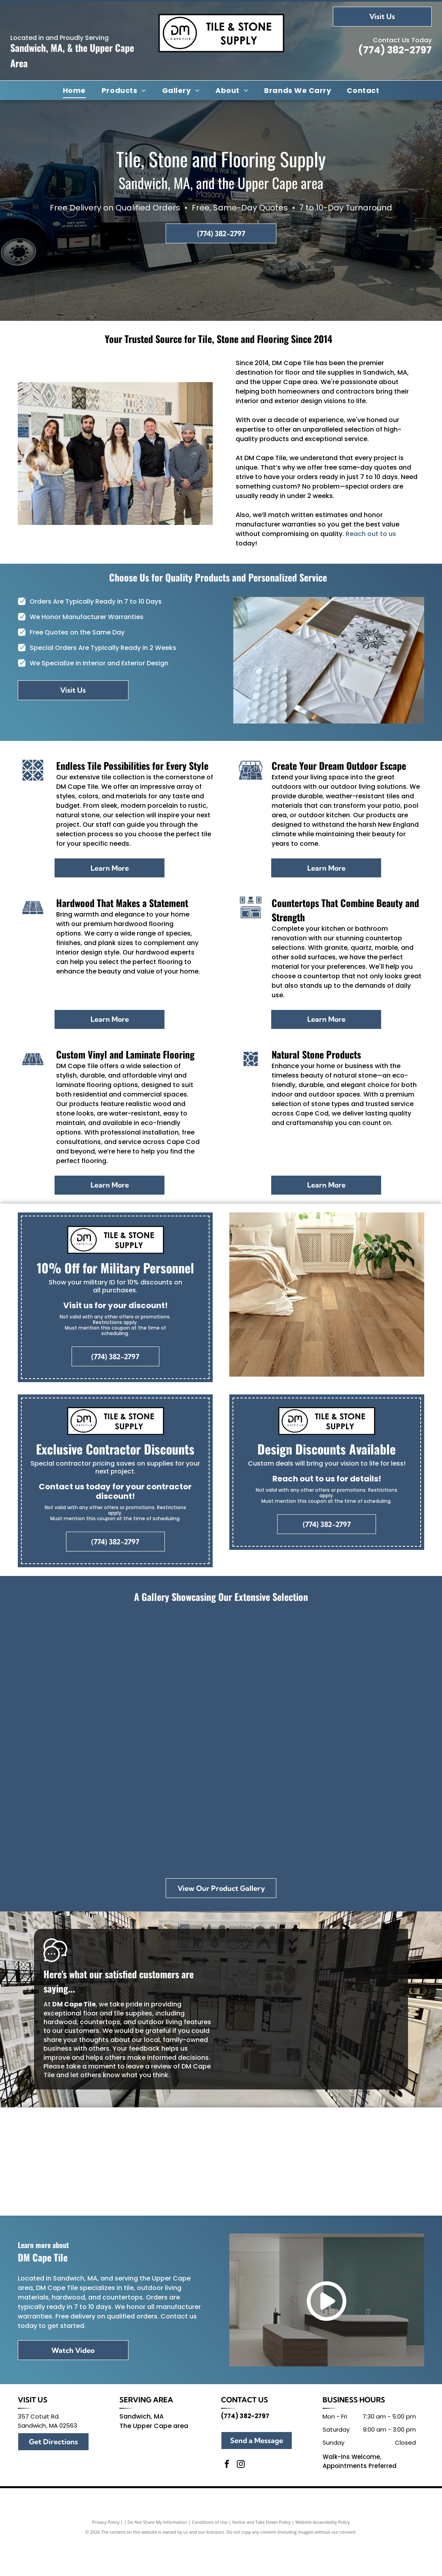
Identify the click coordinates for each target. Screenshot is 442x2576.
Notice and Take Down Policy (261, 2557)
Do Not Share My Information (157, 2557)
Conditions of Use (210, 2557)
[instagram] (241, 2500)
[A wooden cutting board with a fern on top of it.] (221, 1804)
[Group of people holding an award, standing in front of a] (60, 1678)
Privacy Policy (105, 2557)
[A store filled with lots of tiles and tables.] (301, 1678)
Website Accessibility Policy (322, 2557)
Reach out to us (371, 533)
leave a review (149, 2066)
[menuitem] (74, 90)
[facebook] (227, 2500)
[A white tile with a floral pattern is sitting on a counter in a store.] (382, 1678)
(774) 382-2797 (395, 50)
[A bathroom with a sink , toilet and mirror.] (301, 1804)
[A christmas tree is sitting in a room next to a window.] (140, 1678)
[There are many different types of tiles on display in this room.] (221, 1678)
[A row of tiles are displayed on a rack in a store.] (60, 1804)
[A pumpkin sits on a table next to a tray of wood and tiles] (140, 1804)
